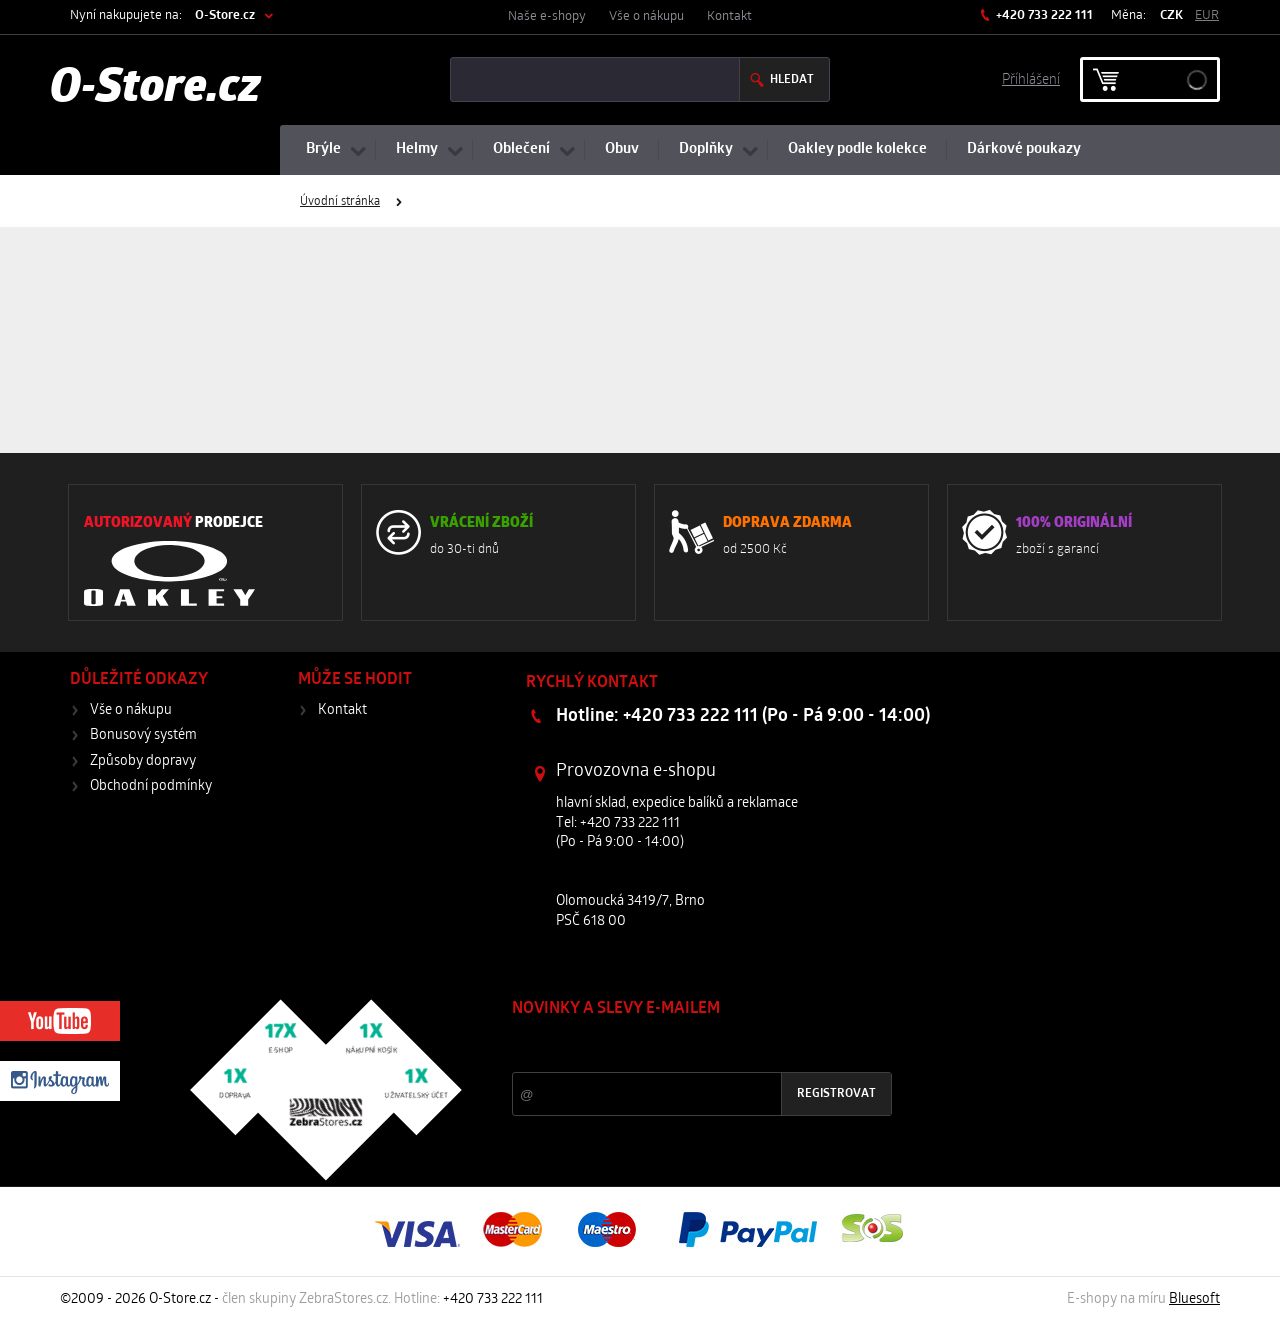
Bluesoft (1194, 1299)
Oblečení (521, 149)
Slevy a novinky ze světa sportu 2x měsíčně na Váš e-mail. (683, 1046)
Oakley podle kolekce (857, 149)
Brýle (323, 149)
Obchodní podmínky (151, 786)
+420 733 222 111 (1043, 15)
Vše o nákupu (646, 16)
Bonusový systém (143, 735)
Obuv (622, 149)
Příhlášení (1031, 78)
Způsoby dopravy (143, 761)
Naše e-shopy (547, 16)
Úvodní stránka (340, 202)
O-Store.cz (225, 15)
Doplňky (706, 149)
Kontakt (729, 16)
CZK (1171, 15)
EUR (1207, 15)
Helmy (417, 149)
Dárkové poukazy (1024, 149)
